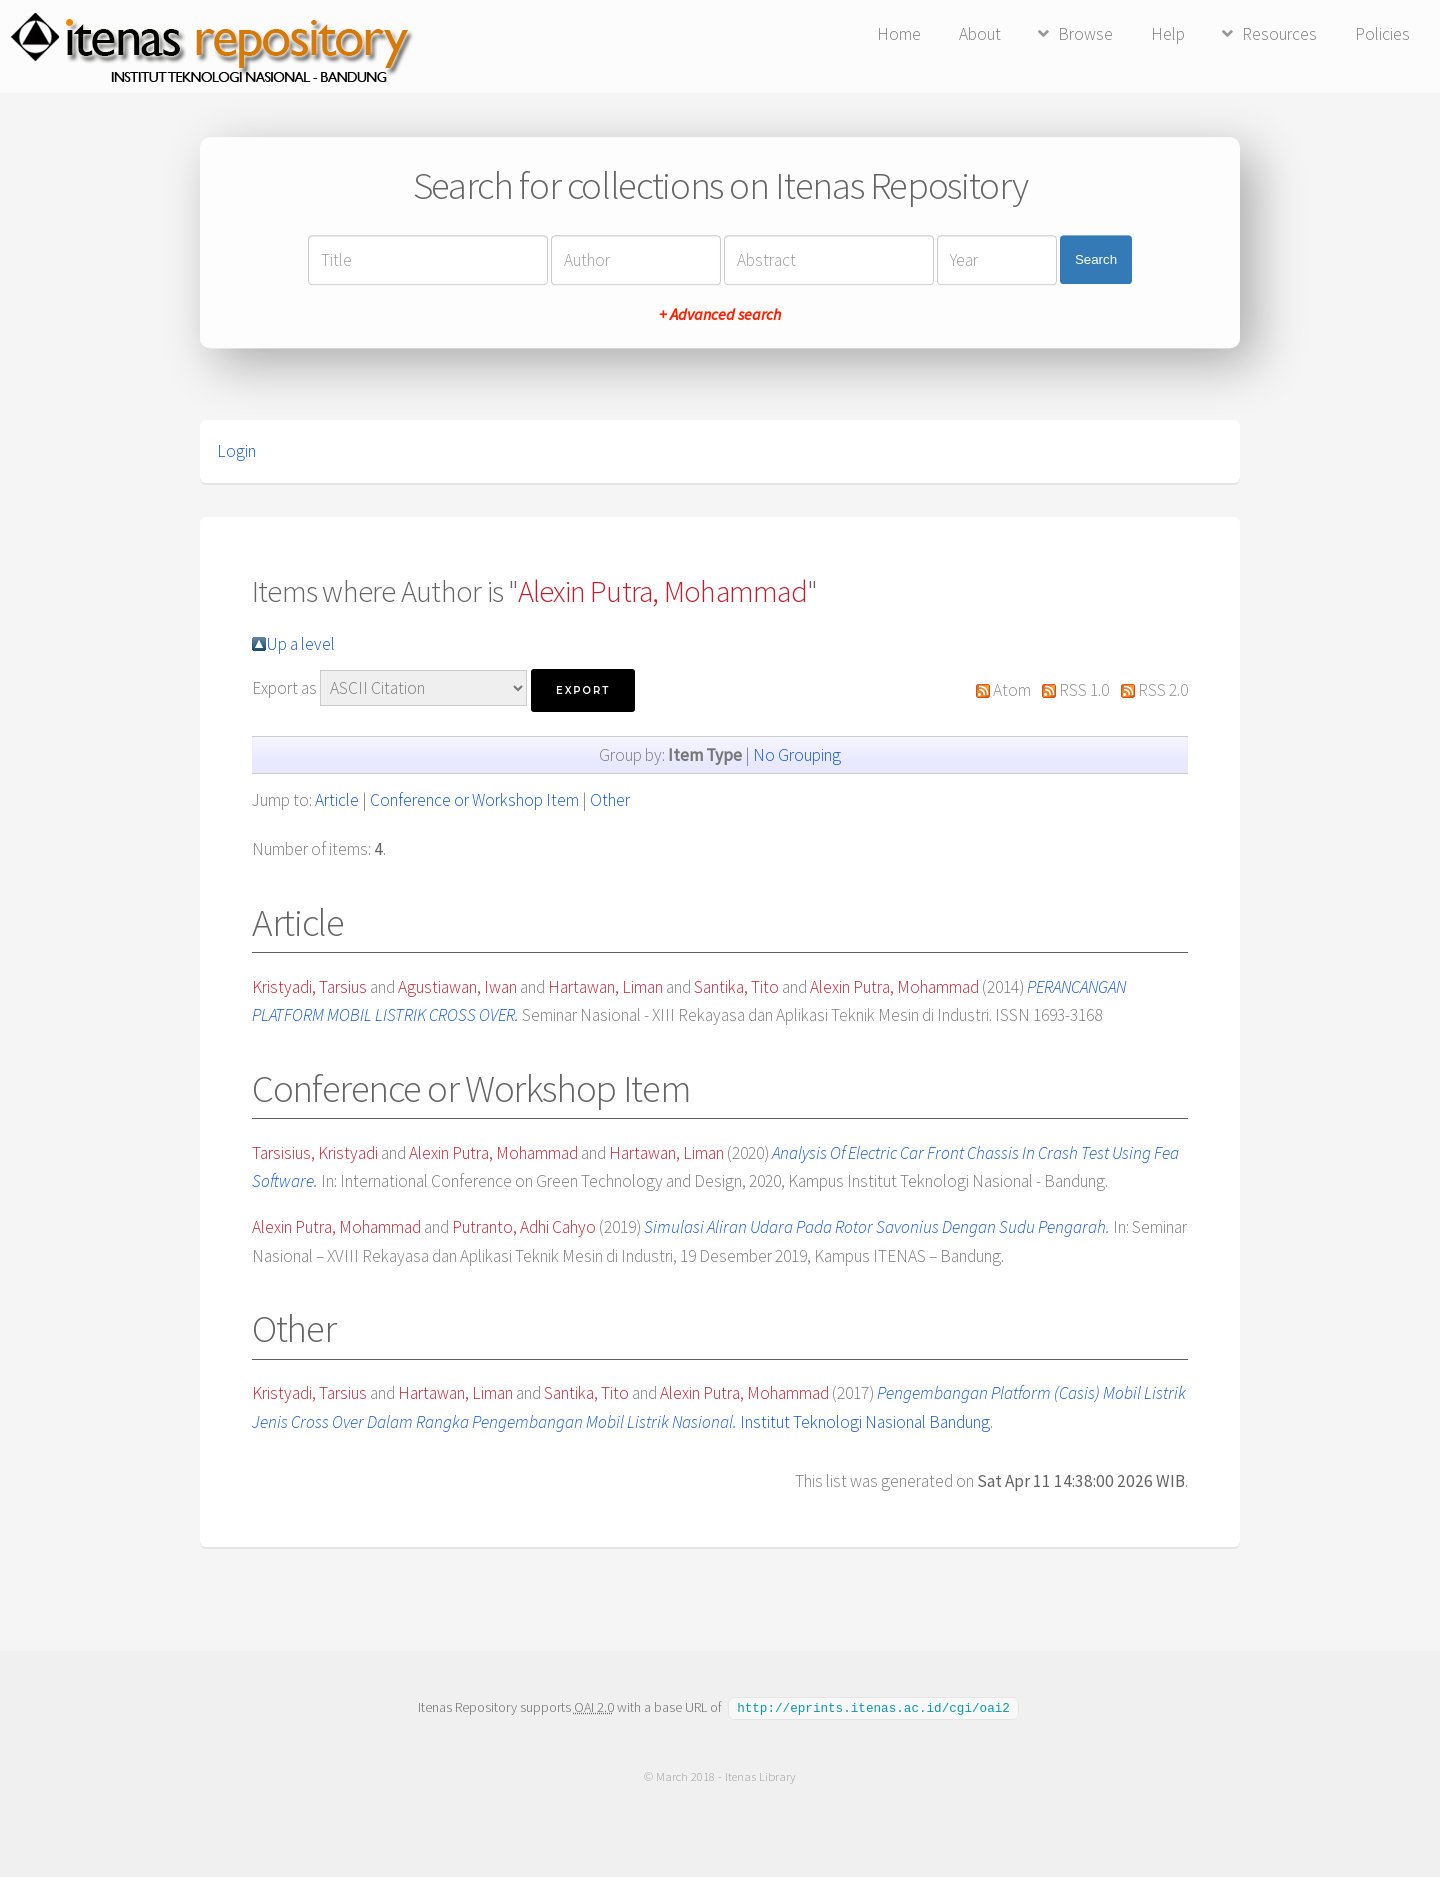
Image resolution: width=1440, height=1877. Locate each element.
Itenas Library (760, 1775)
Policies (1382, 34)
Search (1096, 259)
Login (236, 451)
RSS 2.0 (1163, 690)
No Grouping (797, 755)
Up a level (300, 644)
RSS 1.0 (1084, 690)
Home (899, 34)
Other (610, 800)
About (980, 34)
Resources (1279, 34)
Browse (1085, 34)
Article (337, 800)
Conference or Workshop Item (474, 800)
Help (1168, 34)
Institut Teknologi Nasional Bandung (865, 1422)
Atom (1012, 690)
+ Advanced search (720, 314)
